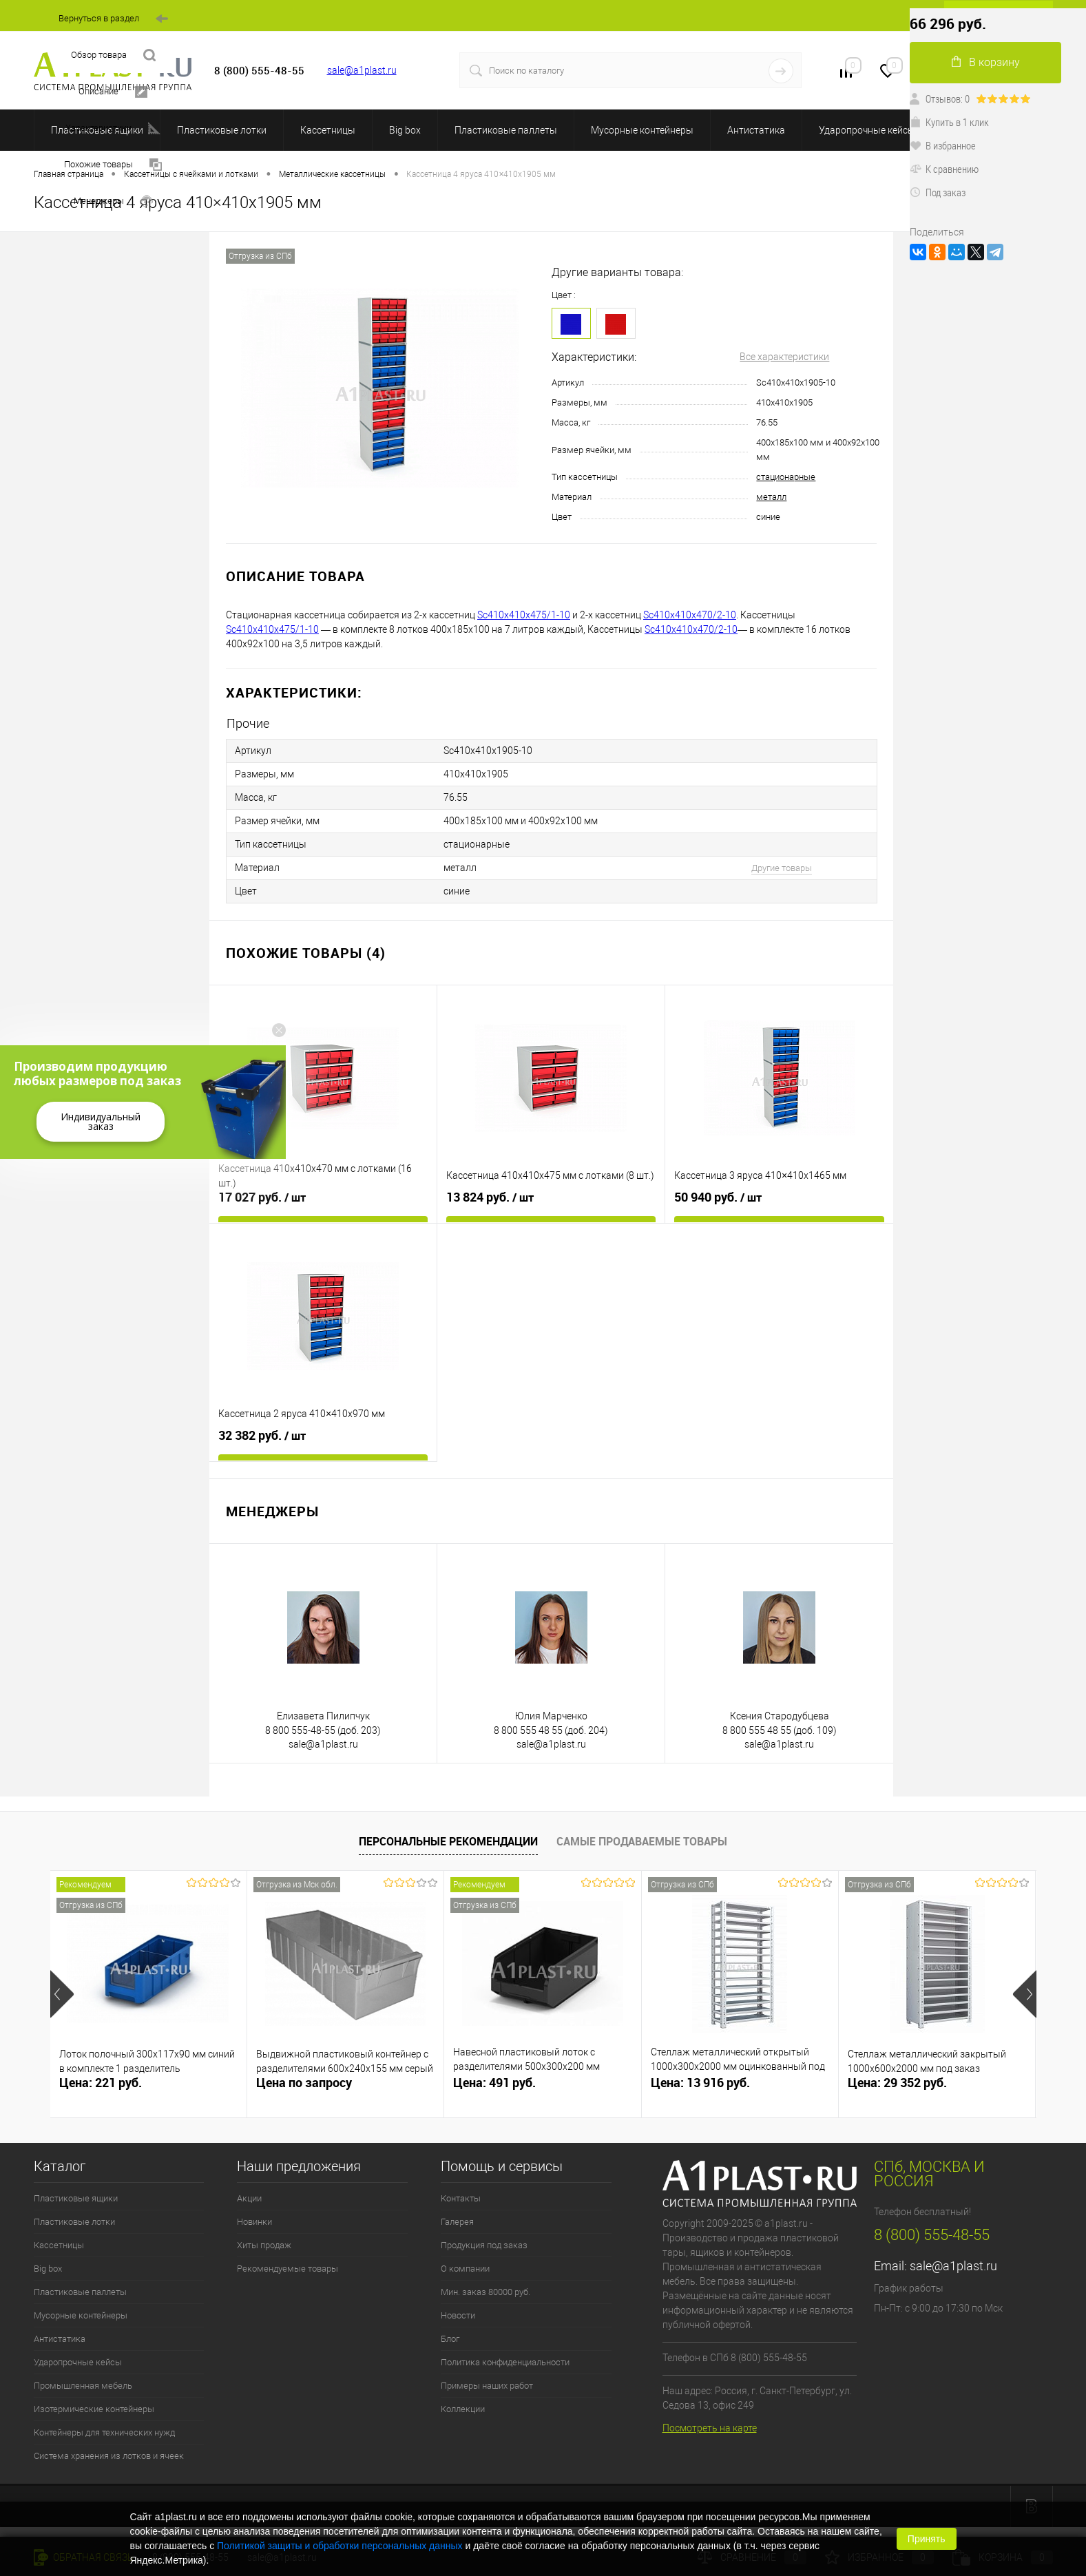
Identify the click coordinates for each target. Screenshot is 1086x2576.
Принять (927, 2538)
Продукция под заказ (484, 2245)
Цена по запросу (304, 2082)
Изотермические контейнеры (94, 2409)
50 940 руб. (718, 1197)
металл (771, 497)
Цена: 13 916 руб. (700, 2082)
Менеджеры (113, 201)
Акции (249, 2198)
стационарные (785, 477)
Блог (450, 2339)
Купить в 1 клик (949, 122)
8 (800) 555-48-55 (932, 2235)
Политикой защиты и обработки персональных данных (340, 2545)
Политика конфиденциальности (505, 2362)
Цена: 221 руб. (100, 2082)
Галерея (457, 2222)
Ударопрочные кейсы (867, 130)
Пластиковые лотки (222, 130)
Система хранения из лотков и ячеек (109, 2456)
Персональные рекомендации (448, 1841)
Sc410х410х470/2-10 (689, 614)
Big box (405, 130)
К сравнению (944, 169)
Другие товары (781, 868)
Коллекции (463, 2409)
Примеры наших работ (487, 2385)
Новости (458, 2315)
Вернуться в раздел (113, 18)
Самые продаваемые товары (641, 1841)
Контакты (461, 2198)
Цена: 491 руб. (494, 2082)
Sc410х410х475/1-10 (523, 614)
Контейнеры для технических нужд (104, 2432)
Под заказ (937, 192)
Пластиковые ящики (76, 2198)
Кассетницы (327, 130)
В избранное (943, 145)
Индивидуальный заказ (100, 1121)
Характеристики (112, 128)
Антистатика (756, 130)
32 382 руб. (262, 1435)
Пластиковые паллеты (506, 130)
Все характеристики (784, 356)
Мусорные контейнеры (642, 130)
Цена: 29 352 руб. (897, 2082)
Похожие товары (113, 164)
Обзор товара (113, 55)
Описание (113, 91)
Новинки (254, 2222)
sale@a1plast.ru (362, 70)
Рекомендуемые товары (287, 2268)
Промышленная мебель (83, 2385)
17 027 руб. (262, 1197)
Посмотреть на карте (709, 2427)
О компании (465, 2268)
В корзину (986, 62)
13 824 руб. (490, 1197)
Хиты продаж (264, 2245)
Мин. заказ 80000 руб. (485, 2292)
